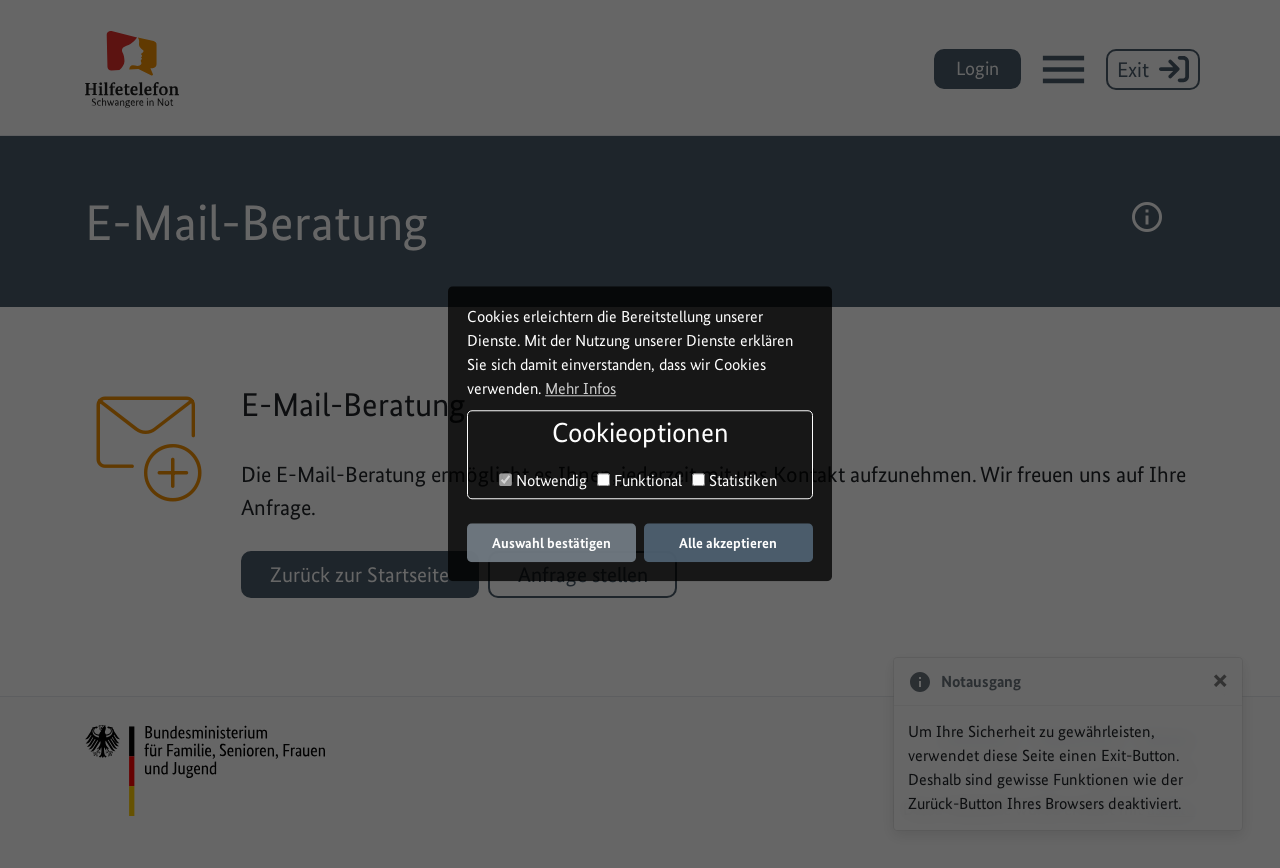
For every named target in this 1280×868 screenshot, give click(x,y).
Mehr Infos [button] (580, 388)
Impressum (978, 737)
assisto (1171, 808)
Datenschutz (1077, 737)
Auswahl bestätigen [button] (551, 543)
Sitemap (1166, 737)
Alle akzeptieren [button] (728, 543)
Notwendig (543, 480)
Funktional (639, 480)
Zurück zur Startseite (359, 574)
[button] (1147, 222)
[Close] (1220, 679)
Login (977, 68)
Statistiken (734, 480)
